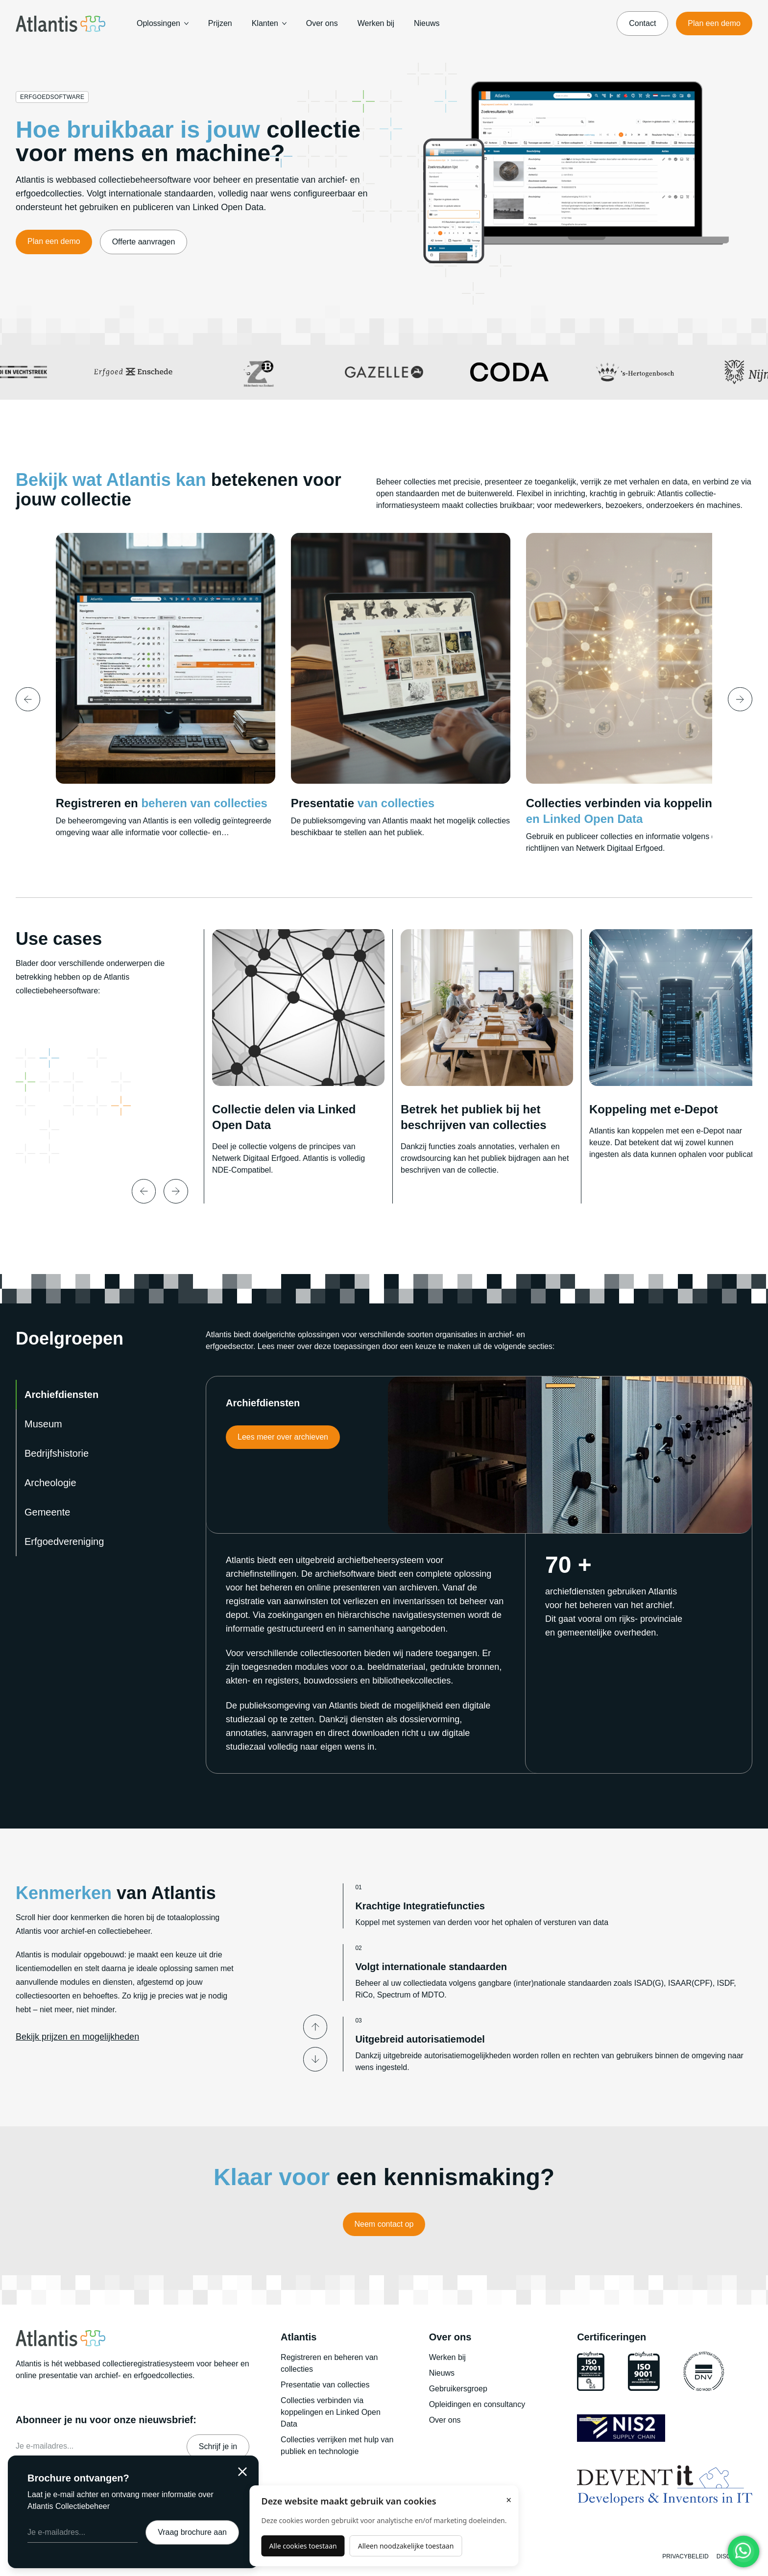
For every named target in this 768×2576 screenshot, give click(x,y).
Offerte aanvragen (143, 242)
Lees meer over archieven (283, 1437)
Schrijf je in (218, 2446)
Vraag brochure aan (192, 2532)
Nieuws (426, 23)
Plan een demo (714, 23)
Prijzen (220, 23)
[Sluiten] (242, 2471)
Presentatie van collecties (325, 2385)
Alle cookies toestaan (302, 2546)
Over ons (322, 23)
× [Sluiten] (508, 2499)
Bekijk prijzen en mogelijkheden (77, 2037)
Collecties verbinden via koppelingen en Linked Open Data (331, 2412)
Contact (642, 23)
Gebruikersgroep (458, 2388)
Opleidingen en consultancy (477, 2404)
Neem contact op (384, 2224)
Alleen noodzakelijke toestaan (406, 2546)
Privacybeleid (685, 2556)
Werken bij (376, 23)
